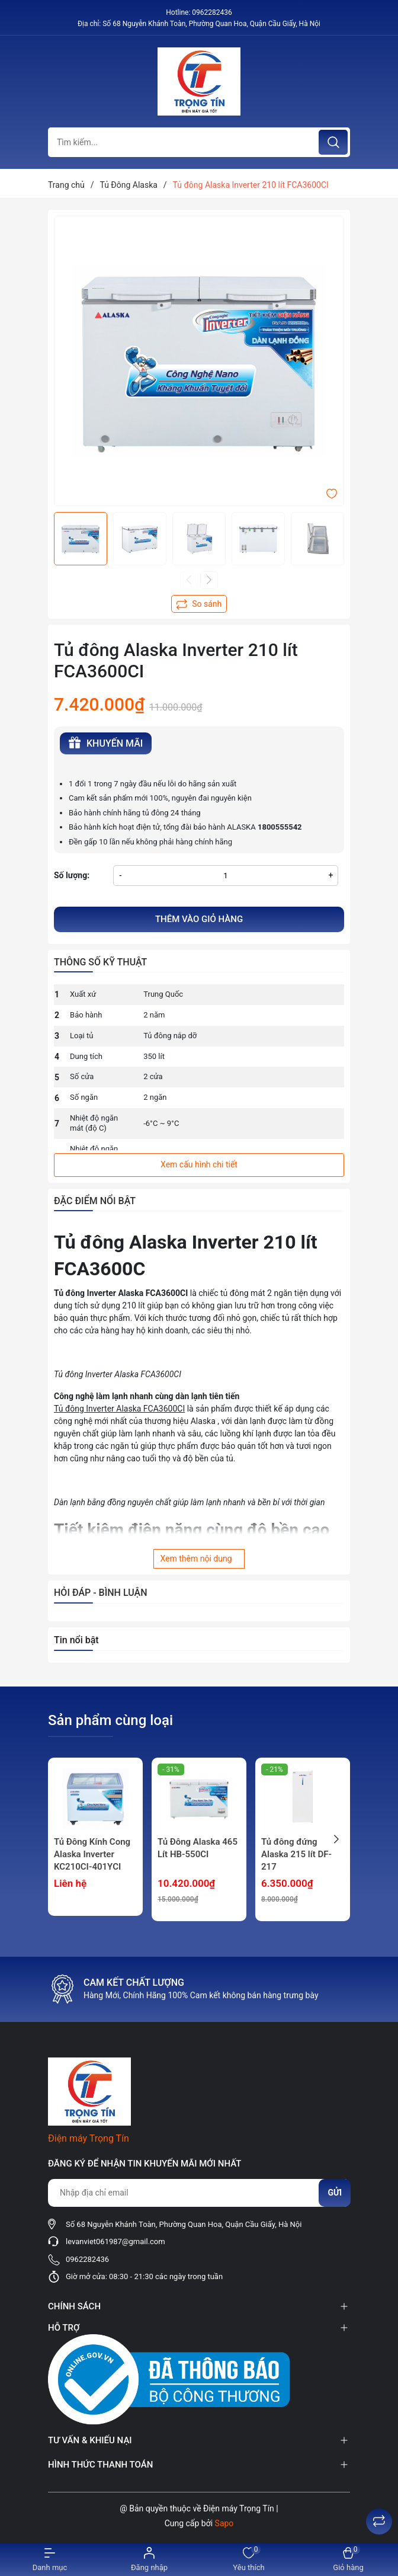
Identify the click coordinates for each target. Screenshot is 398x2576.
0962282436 (212, 12)
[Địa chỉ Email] (199, 2193)
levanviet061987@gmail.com (115, 2241)
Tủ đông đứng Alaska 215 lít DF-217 (296, 1854)
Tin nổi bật (76, 1640)
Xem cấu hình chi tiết (199, 1164)
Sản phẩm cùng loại (110, 1720)
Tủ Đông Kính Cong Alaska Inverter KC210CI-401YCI (92, 1854)
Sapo (224, 2523)
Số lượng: (71, 875)
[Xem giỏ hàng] (348, 2559)
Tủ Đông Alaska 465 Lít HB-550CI (197, 1848)
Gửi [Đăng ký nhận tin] (335, 2192)
